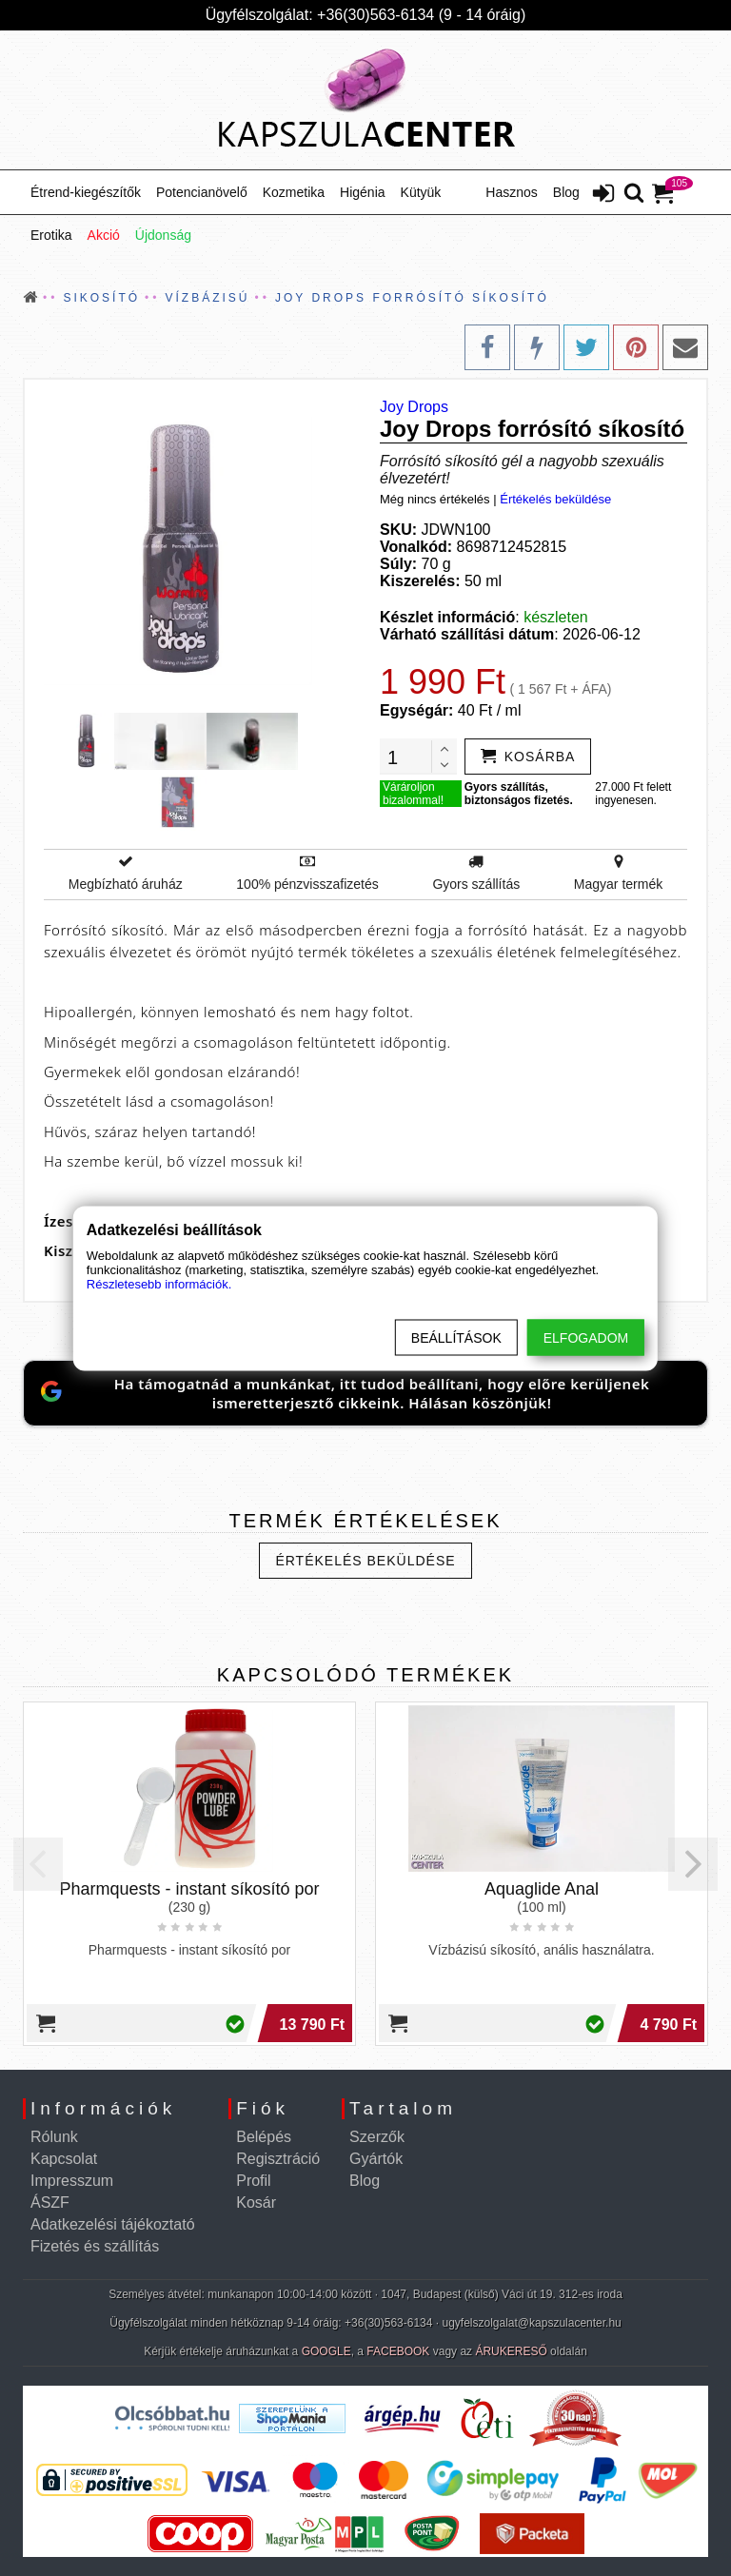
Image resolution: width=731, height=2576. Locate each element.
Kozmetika (294, 192)
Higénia (362, 192)
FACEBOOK (397, 2351)
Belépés (263, 2137)
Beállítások (456, 1337)
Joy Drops (414, 407)
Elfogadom (585, 1337)
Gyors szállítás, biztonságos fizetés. (518, 793)
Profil (253, 2181)
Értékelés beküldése (555, 499)
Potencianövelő (201, 192)
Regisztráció (278, 2159)
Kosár (256, 2202)
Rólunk (54, 2137)
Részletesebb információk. (159, 1283)
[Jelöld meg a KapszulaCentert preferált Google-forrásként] (365, 1393)
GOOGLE (326, 2351)
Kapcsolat (63, 2159)
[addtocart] (528, 756)
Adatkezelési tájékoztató (112, 2224)
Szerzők (377, 2137)
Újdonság (163, 235)
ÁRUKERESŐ (510, 2351)
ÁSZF (49, 2202)
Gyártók (376, 2159)
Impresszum (71, 2181)
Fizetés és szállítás (94, 2246)
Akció (104, 235)
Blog (566, 192)
